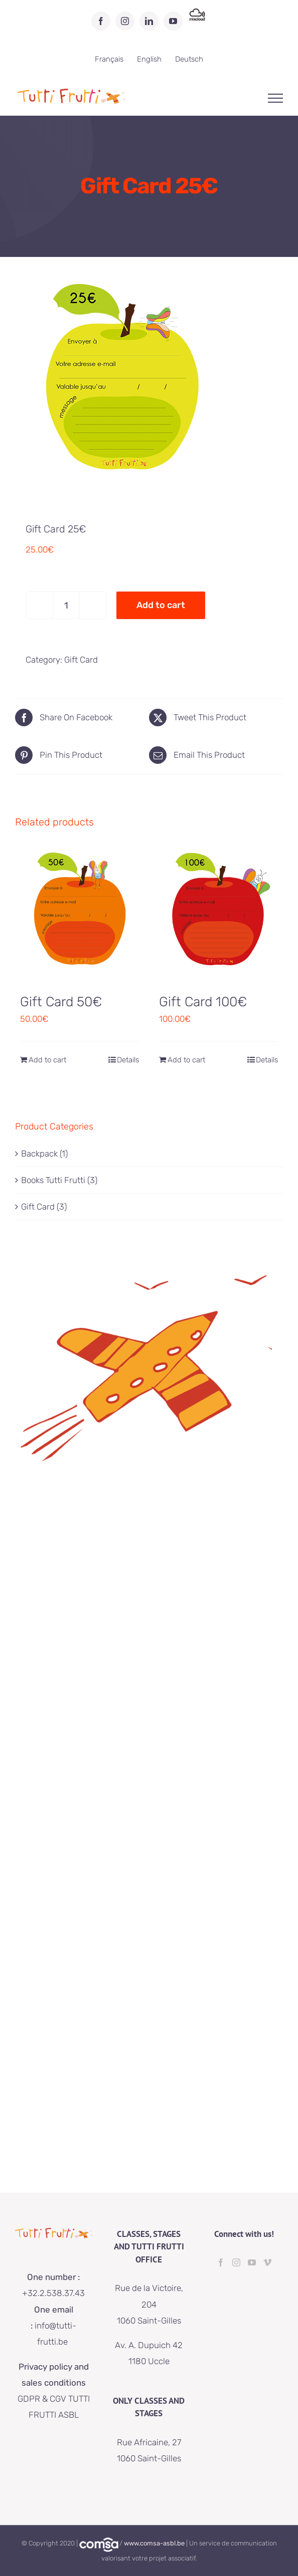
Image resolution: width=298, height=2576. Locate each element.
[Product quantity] (66, 605)
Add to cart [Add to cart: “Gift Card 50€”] (47, 1059)
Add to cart (160, 605)
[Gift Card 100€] (218, 912)
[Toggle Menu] (275, 98)
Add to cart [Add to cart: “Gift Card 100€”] (186, 1059)
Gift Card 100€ (203, 1002)
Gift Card (81, 660)
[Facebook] (221, 2262)
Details (128, 1059)
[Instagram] (236, 2262)
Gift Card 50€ (61, 1002)
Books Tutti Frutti (53, 1180)
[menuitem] (109, 59)
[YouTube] (252, 2262)
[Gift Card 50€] (79, 912)
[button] (276, 14)
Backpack (39, 1154)
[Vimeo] (267, 2262)
